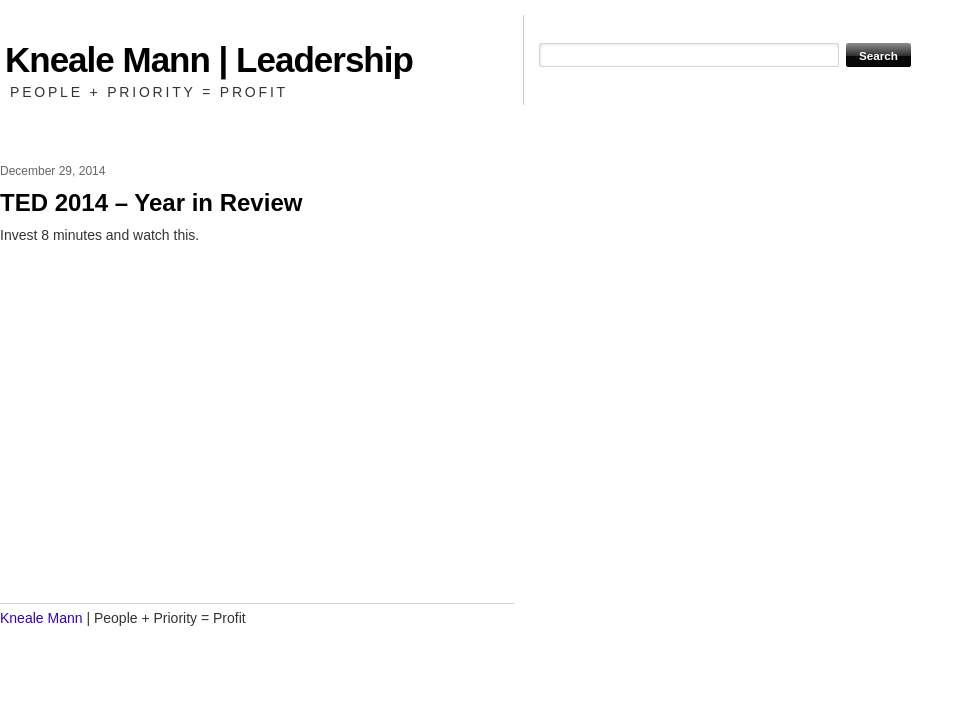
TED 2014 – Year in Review (151, 202)
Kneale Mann (41, 618)
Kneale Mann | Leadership (209, 59)
